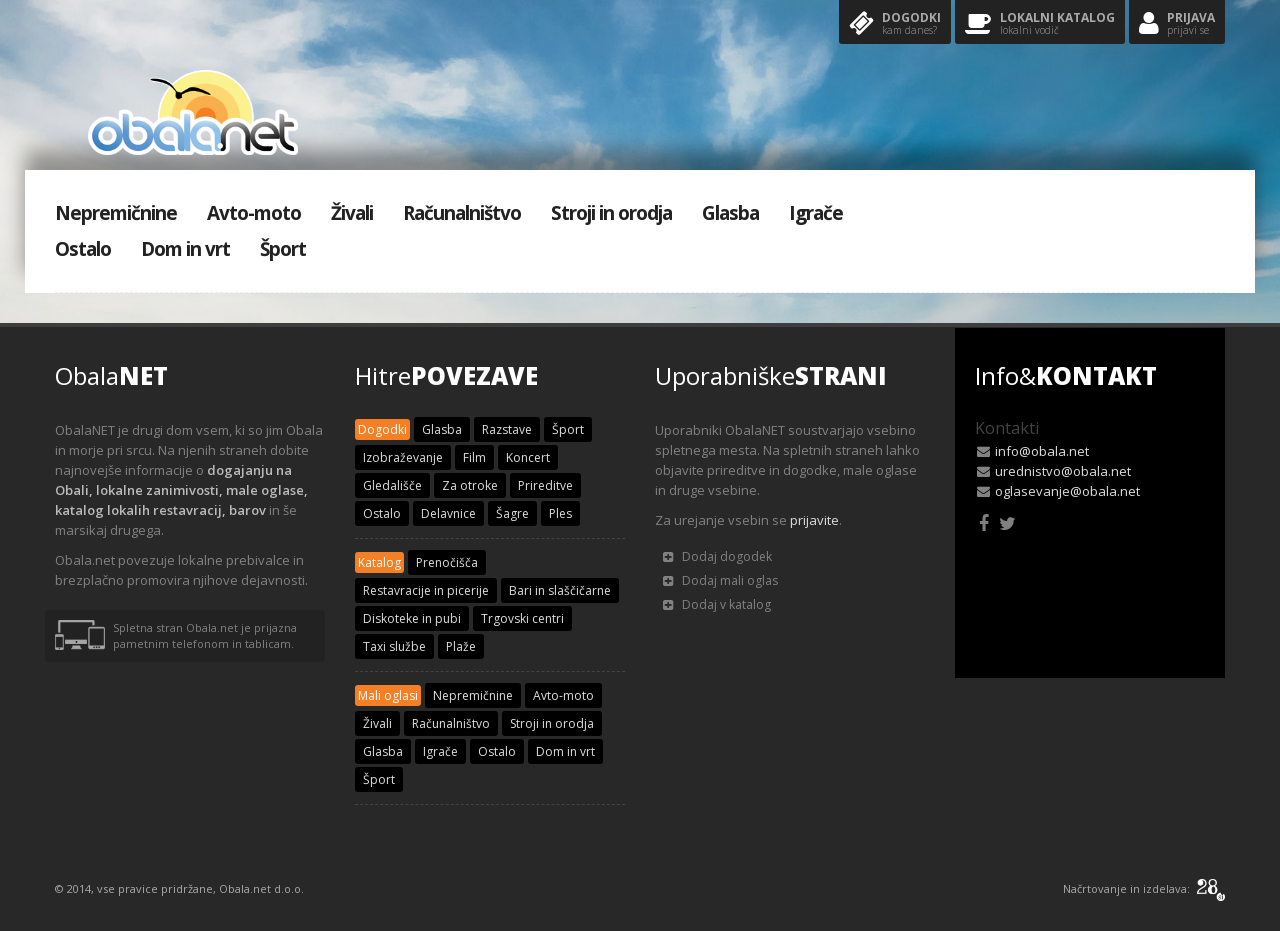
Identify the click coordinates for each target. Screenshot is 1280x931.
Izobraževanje (403, 457)
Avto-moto (254, 213)
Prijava (1177, 24)
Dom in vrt (185, 249)
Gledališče (392, 485)
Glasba (730, 213)
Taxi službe (394, 646)
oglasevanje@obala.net (1067, 491)
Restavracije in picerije (426, 590)
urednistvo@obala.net (1063, 471)
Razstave (507, 429)
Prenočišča (447, 562)
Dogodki (895, 24)
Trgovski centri (522, 618)
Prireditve (545, 485)
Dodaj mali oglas (720, 580)
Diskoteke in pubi (412, 618)
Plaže (461, 646)
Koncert (528, 457)
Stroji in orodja (611, 213)
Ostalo (83, 249)
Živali (352, 213)
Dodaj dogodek (717, 556)
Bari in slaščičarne (560, 590)
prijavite (814, 520)
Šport (283, 249)
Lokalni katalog (1040, 24)
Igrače (816, 213)
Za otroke (470, 485)
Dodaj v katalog (717, 604)
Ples (560, 513)
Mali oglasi (388, 695)
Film (474, 457)
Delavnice (448, 513)
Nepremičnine (116, 213)
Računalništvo (462, 213)
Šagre (512, 513)
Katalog (379, 562)
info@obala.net (1042, 451)
